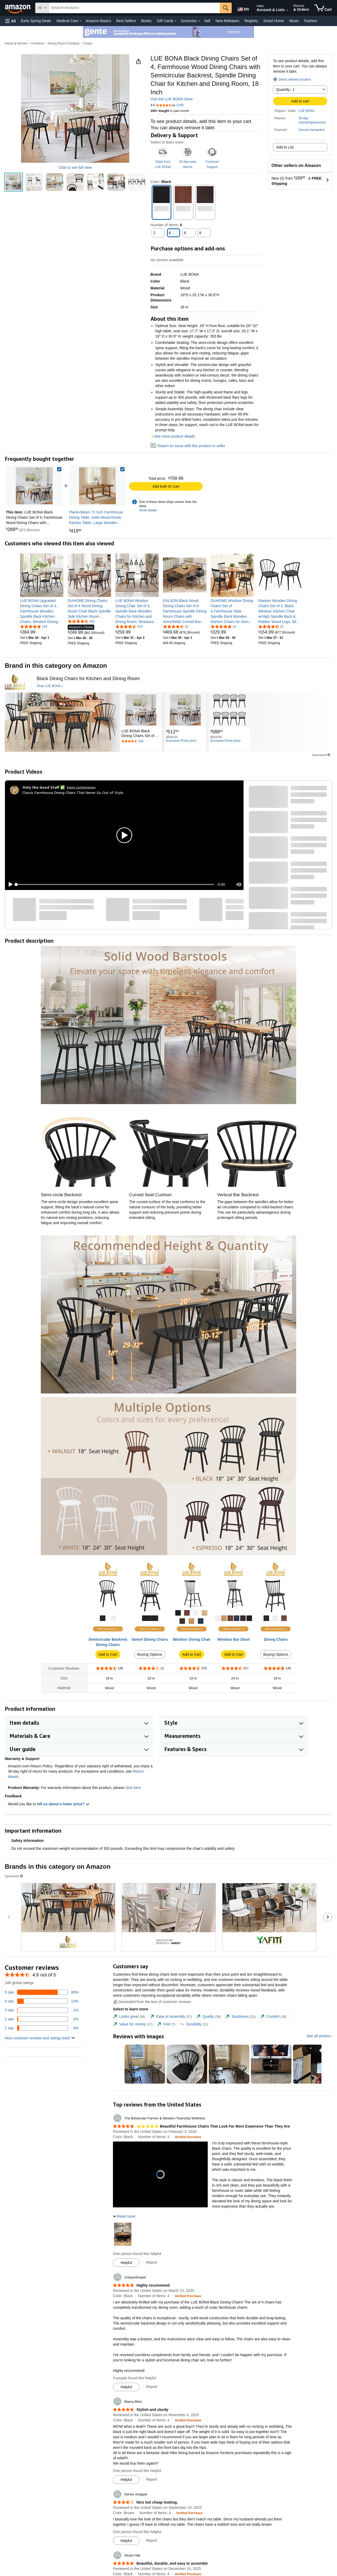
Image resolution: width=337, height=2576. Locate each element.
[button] (10, 21)
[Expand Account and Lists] (287, 10)
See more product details (174, 436)
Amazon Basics (98, 21)
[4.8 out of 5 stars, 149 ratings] (33, 626)
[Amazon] (18, 7)
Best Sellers (126, 21)
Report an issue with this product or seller (188, 446)
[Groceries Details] (199, 21)
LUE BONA (307, 111)
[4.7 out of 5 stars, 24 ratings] (175, 626)
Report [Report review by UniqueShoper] (151, 2387)
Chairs (87, 43)
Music (294, 21)
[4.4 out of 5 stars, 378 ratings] (128, 626)
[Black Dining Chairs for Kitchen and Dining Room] (88, 679)
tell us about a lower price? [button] (63, 1804)
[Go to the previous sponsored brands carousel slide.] (9, 1917)
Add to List (285, 147)
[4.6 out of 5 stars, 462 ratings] (81, 621)
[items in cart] (323, 7)
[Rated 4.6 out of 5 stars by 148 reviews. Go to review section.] (140, 741)
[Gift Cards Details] (176, 21)
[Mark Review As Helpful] (126, 2263)
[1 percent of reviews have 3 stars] (41, 2010)
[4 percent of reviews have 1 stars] (41, 2028)
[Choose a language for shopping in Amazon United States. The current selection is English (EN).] (243, 8)
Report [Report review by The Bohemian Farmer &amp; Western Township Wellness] (151, 2262)
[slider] (115, 884)
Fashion (310, 21)
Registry (251, 21)
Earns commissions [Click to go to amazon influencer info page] (81, 787)
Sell (207, 21)
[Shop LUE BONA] (50, 686)
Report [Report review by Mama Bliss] (151, 2479)
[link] (97, 485)
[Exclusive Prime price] (181, 741)
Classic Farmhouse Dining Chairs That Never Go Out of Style (72, 792)
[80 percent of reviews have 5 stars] (41, 1992)
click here (133, 1788)
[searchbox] (134, 8)
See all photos (318, 2036)
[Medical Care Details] (81, 21)
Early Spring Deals (36, 21)
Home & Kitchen (16, 43)
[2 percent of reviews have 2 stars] (41, 2019)
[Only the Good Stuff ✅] (43, 787)
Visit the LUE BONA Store (172, 99)
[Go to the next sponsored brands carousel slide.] (327, 1917)
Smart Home (273, 21)
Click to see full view (75, 167)
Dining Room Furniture (64, 43)
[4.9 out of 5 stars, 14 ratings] (223, 626)
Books (146, 21)
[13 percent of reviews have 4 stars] (41, 2001)
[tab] (129, 2016)
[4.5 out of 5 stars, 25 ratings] (271, 626)
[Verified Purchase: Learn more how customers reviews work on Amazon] (188, 2137)
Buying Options (149, 1654)
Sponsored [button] (321, 755)
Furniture (37, 43)
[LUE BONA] (15, 682)
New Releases (227, 21)
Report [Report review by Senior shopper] (151, 2540)
